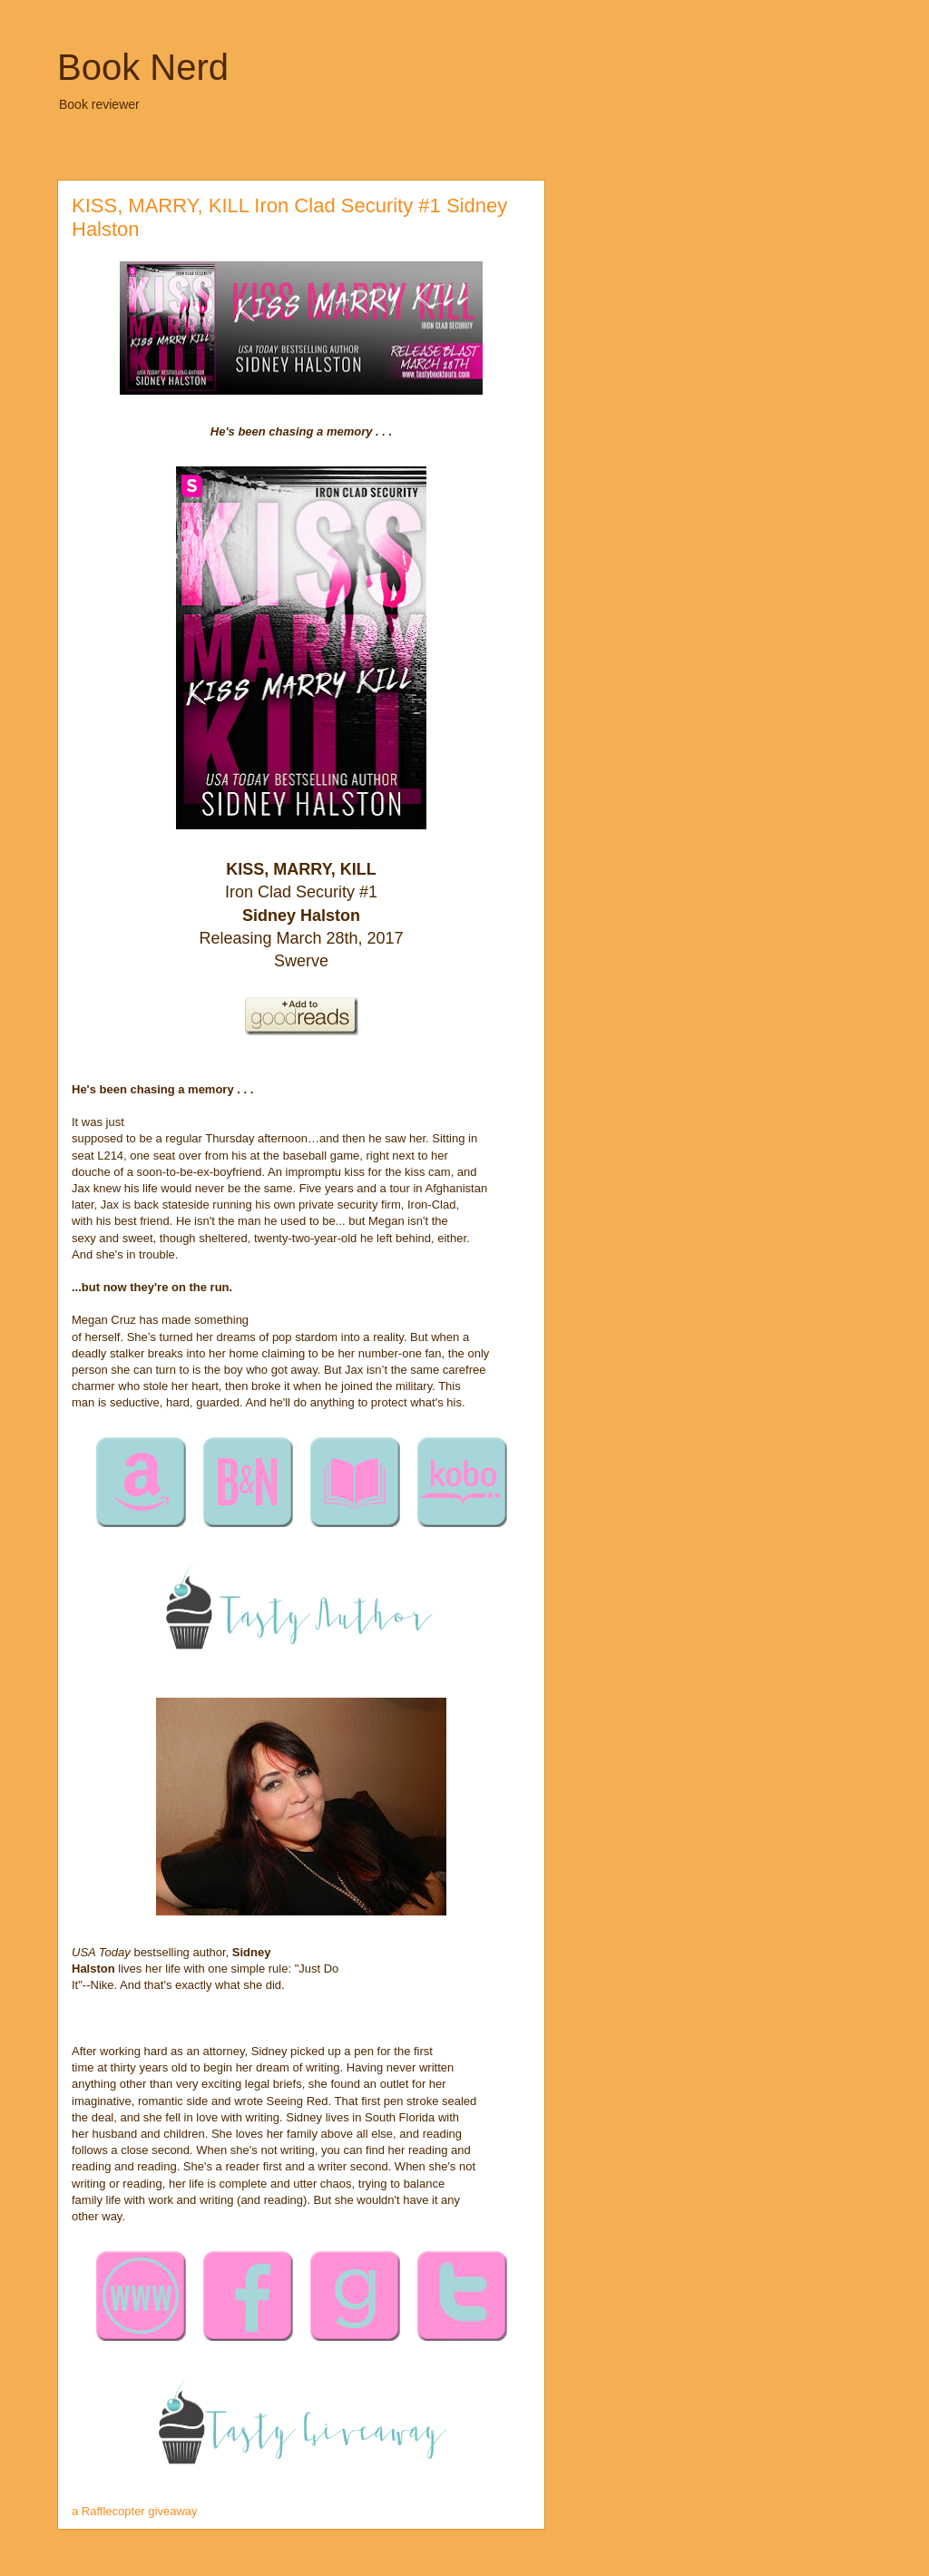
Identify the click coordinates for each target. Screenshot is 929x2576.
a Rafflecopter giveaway (135, 2511)
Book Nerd (143, 67)
